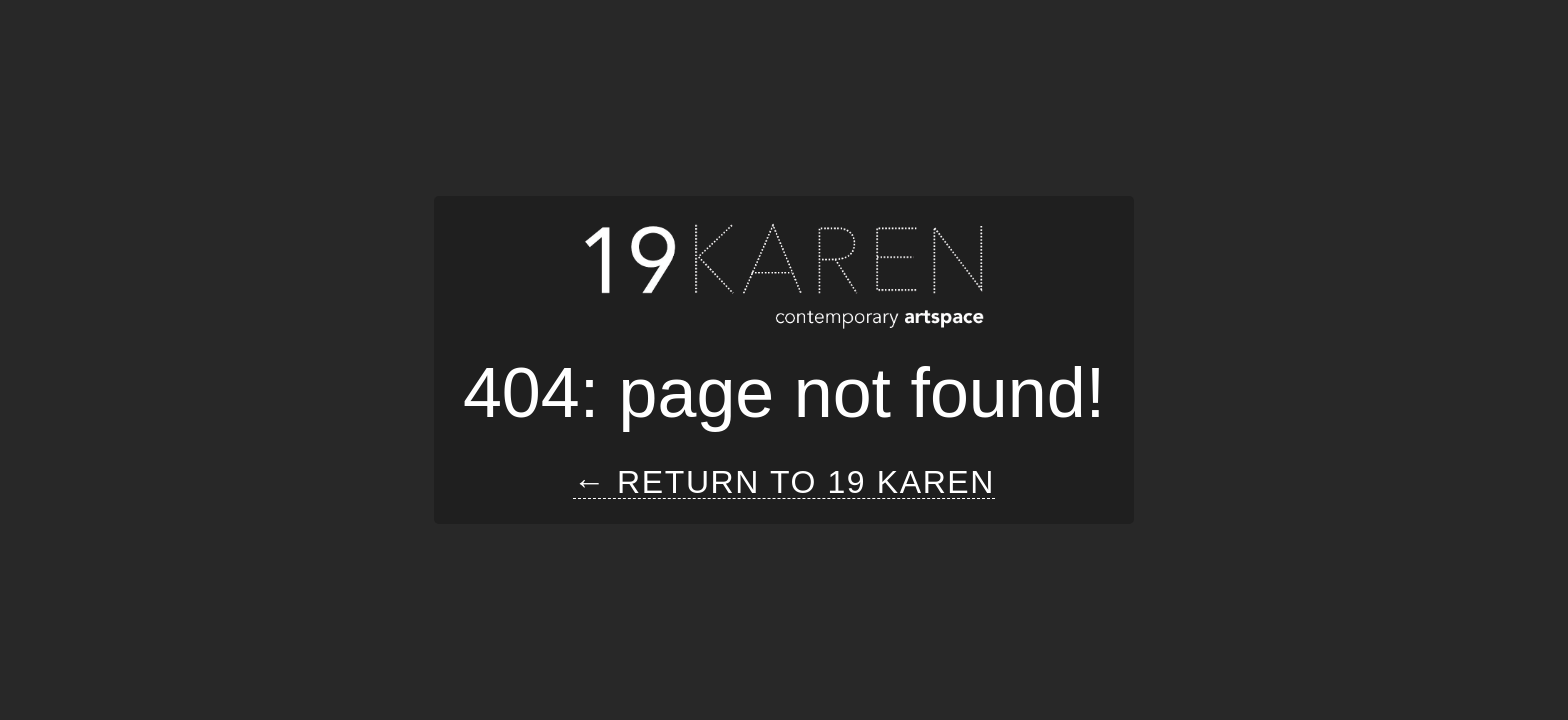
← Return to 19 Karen (784, 482)
